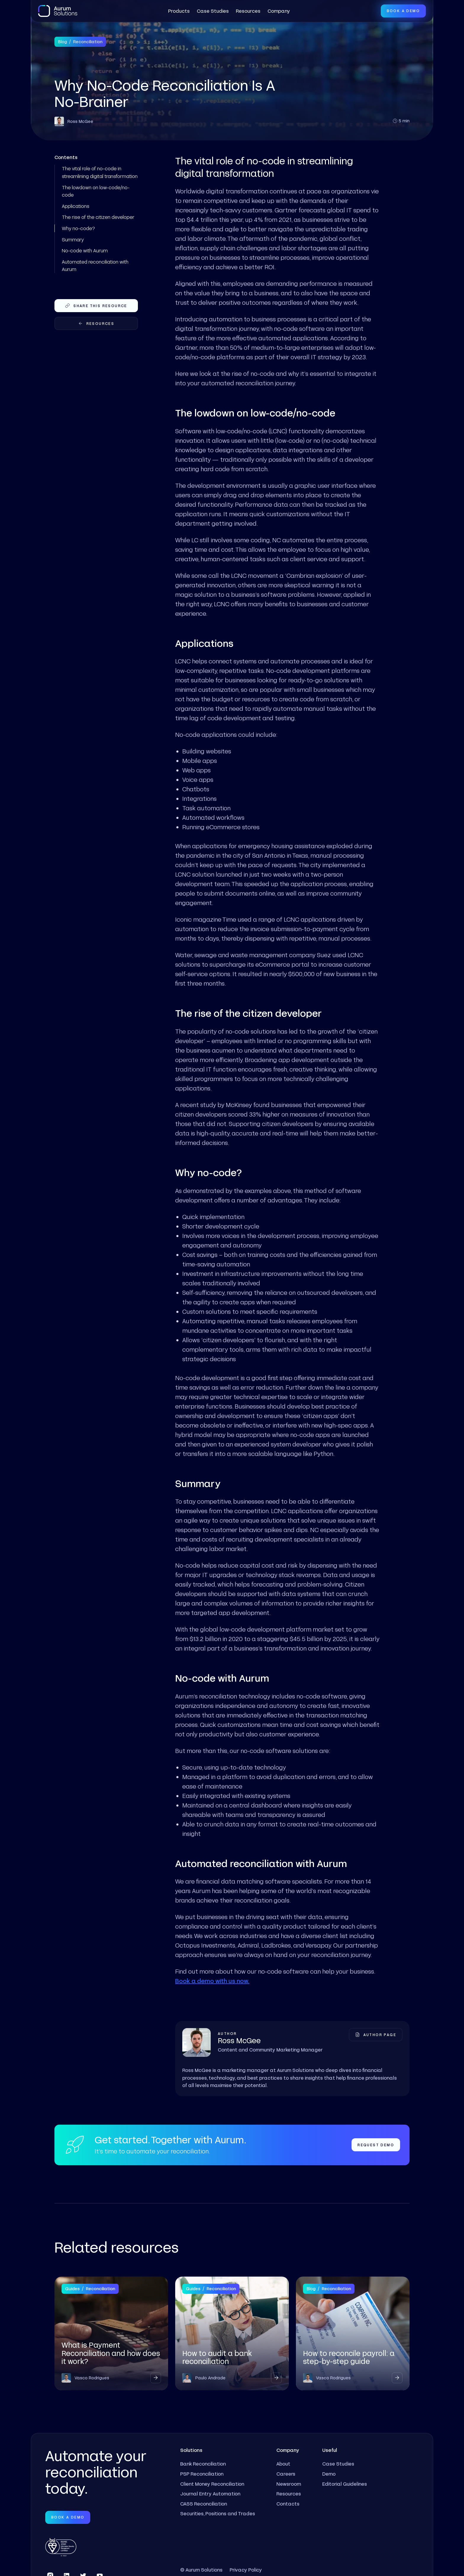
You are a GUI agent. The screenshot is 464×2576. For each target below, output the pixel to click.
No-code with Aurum (85, 250)
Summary (73, 239)
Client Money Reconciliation (212, 2484)
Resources (248, 11)
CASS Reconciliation (203, 2503)
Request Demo (375, 2145)
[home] (57, 11)
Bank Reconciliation (203, 2463)
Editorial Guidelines (344, 2484)
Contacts (287, 2503)
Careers (285, 2473)
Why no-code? (78, 228)
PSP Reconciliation (201, 2473)
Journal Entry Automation (210, 2493)
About (283, 2463)
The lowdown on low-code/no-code (96, 191)
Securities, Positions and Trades (217, 2513)
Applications (75, 206)
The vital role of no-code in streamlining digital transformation (100, 172)
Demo (329, 2473)
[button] (179, 11)
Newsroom (288, 2484)
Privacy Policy (246, 2569)
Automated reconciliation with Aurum (95, 265)
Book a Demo (403, 11)
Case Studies (213, 11)
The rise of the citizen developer (98, 217)
